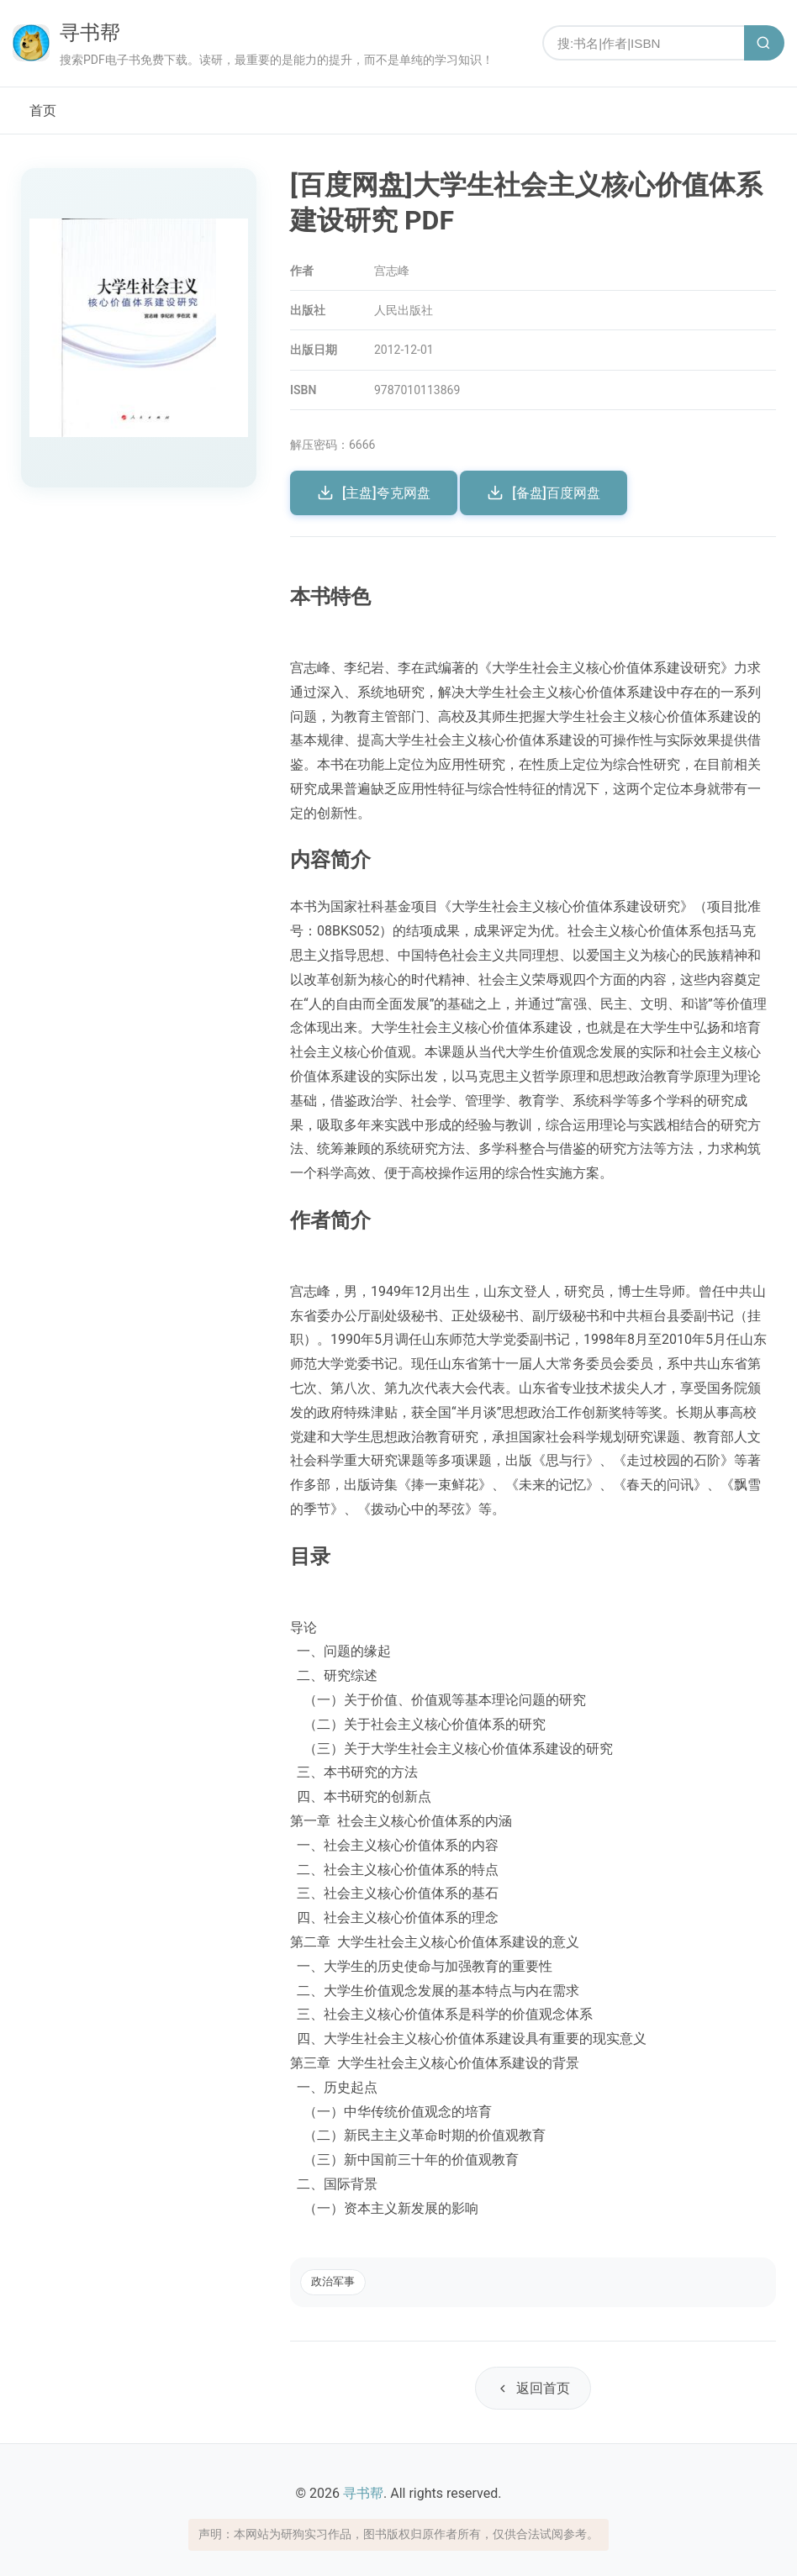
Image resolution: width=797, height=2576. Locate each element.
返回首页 (533, 2388)
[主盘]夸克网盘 (373, 492)
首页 (42, 111)
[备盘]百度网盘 (543, 492)
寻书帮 (90, 33)
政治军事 (333, 2281)
